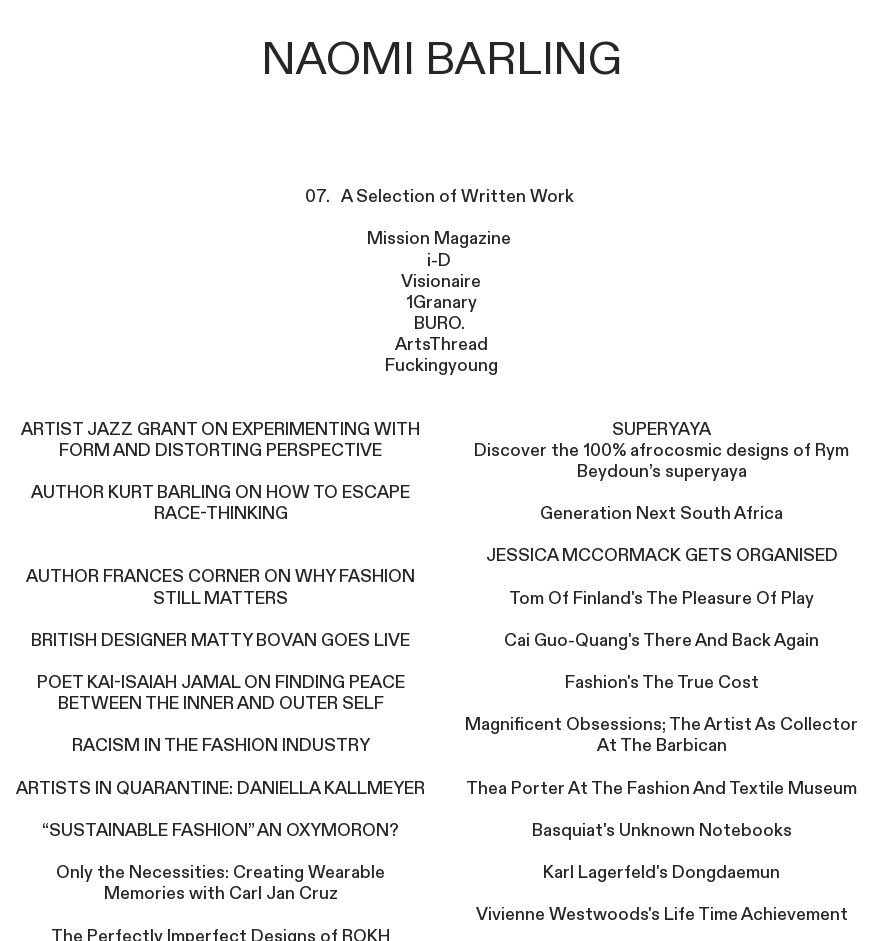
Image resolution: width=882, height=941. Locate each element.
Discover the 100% (552, 450)
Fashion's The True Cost (662, 682)
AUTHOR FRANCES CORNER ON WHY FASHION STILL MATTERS (220, 587)
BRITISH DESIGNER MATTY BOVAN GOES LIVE (220, 640)
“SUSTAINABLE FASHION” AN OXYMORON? (220, 830)
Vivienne (512, 914)
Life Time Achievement (754, 914)
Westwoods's (604, 914)
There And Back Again (729, 640)
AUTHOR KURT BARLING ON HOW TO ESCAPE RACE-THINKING (220, 503)
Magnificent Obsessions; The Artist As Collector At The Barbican (661, 735)
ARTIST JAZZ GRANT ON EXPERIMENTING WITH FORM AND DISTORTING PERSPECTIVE (220, 440)
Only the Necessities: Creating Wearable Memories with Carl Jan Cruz (220, 883)
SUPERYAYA (661, 429)
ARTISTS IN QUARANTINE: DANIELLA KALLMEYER (220, 788)
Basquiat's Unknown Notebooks (662, 830)
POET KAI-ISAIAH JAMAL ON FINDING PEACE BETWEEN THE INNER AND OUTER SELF (221, 693)
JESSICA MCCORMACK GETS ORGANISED (662, 555)
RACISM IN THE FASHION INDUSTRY (221, 745)
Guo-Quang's (587, 640)
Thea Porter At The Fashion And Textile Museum (661, 788)
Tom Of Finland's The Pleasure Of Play (661, 598)
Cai (519, 640)
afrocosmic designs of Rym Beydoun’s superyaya (713, 461)
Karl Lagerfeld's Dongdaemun (661, 872)
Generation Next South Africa (661, 513)
